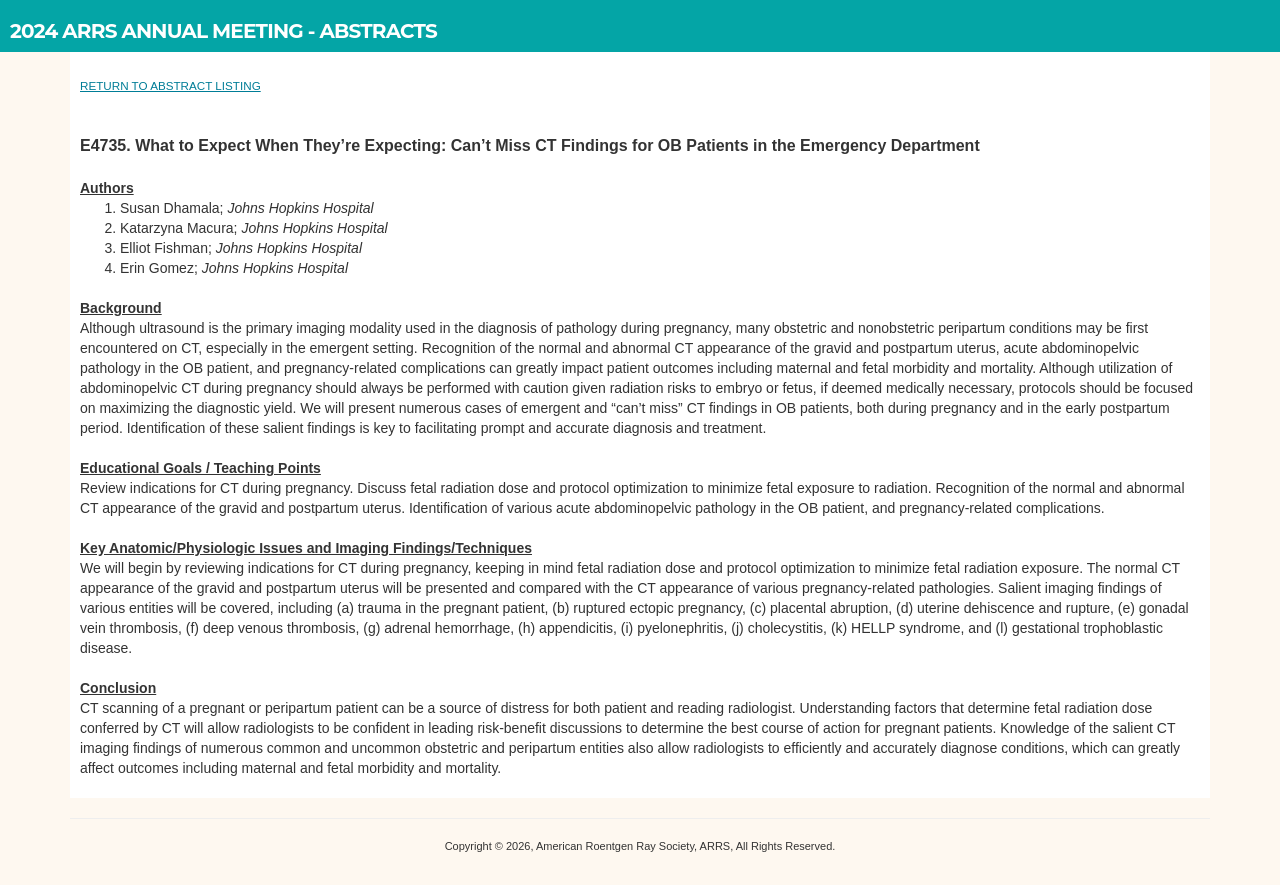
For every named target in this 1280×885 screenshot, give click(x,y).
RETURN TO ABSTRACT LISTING (170, 85)
